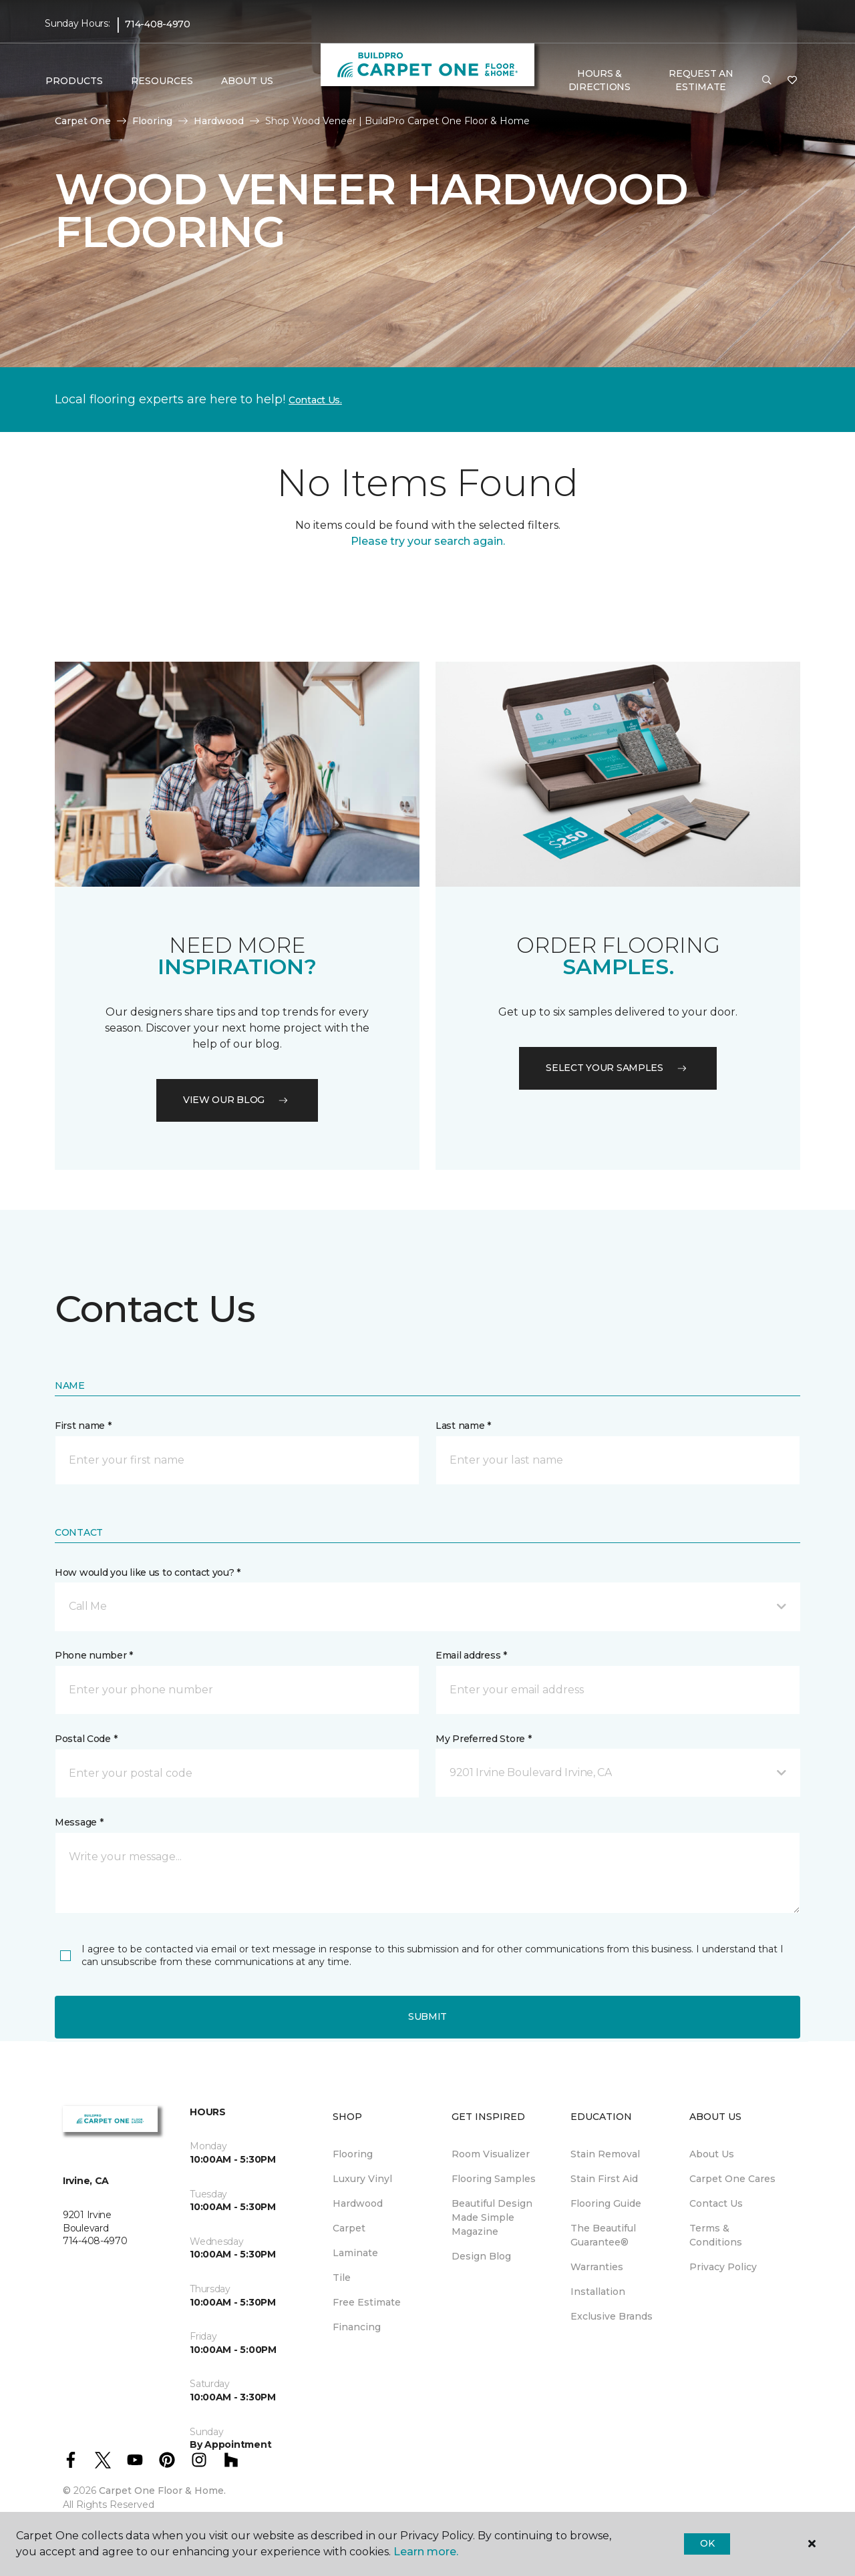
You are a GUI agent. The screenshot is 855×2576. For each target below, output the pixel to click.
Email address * (471, 1655)
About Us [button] (247, 81)
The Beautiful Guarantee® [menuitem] (603, 2235)
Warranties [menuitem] (596, 2267)
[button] (767, 80)
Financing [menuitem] (357, 2327)
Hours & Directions (599, 80)
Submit (427, 2016)
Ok (707, 2543)
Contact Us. (315, 400)
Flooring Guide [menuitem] (605, 2203)
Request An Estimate (701, 80)
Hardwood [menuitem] (358, 2203)
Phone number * (94, 1655)
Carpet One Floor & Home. (162, 2491)
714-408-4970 (157, 24)
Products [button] (74, 81)
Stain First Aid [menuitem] (604, 2179)
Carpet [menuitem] (349, 2228)
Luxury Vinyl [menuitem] (362, 2179)
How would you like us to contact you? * (147, 1572)
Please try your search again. (428, 541)
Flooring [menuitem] (353, 2154)
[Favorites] (792, 80)
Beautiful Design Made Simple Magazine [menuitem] (492, 2217)
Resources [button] (162, 81)
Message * (79, 1822)
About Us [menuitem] (711, 2154)
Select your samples (618, 1068)
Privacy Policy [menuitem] (723, 2267)
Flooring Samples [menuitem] (494, 2179)
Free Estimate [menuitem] (367, 2302)
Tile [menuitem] (342, 2278)
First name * (83, 1425)
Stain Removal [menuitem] (605, 2154)
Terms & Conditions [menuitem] (715, 2235)
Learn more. (425, 2551)
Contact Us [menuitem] (716, 2203)
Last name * (463, 1425)
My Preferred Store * (483, 1738)
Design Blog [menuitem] (481, 2256)
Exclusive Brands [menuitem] (611, 2316)
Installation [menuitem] (597, 2292)
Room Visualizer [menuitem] (491, 2154)
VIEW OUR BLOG (237, 1100)
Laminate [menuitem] (355, 2253)
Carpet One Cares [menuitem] (732, 2179)
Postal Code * (86, 1738)
